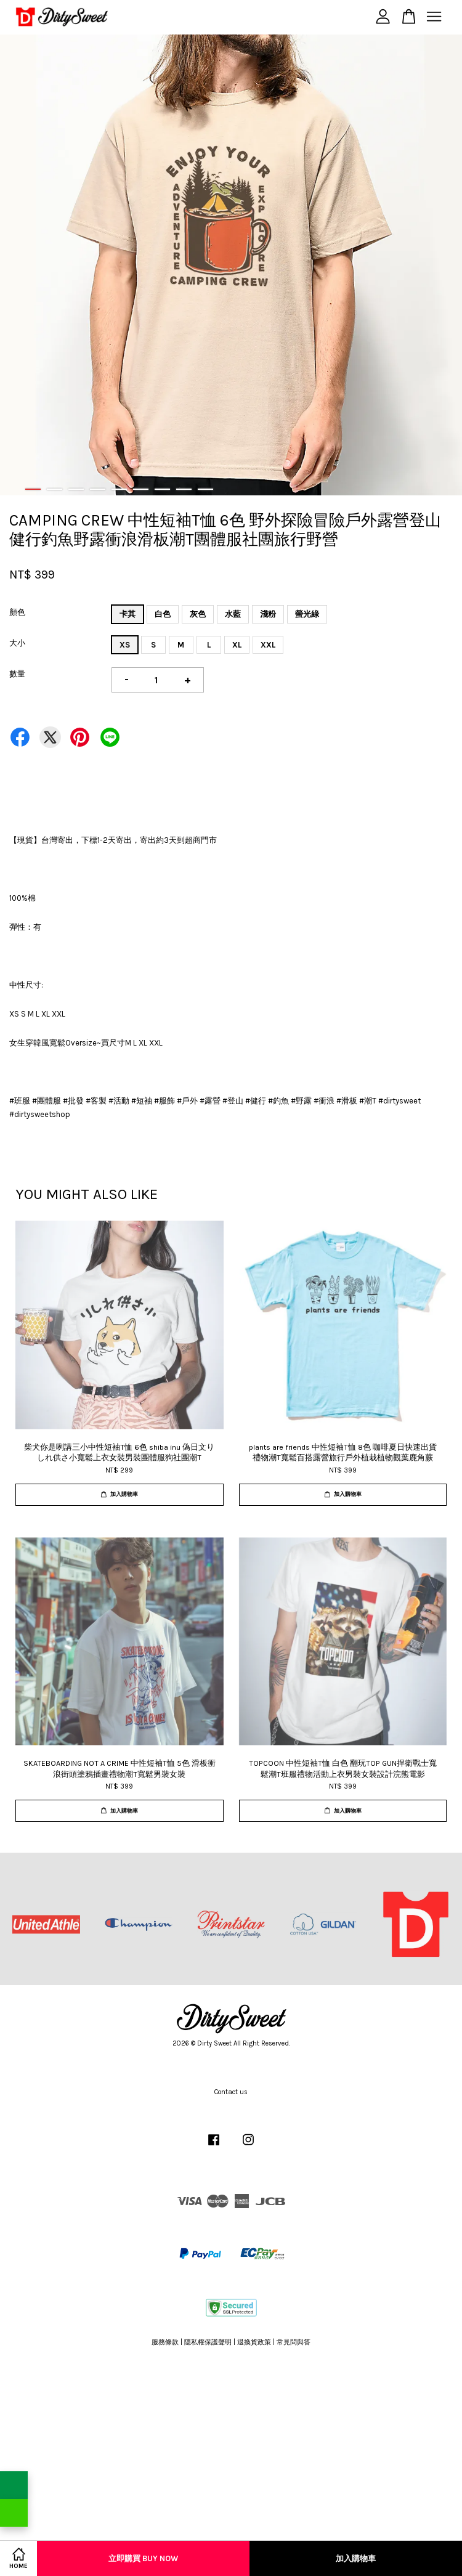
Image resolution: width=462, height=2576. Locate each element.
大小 (17, 643)
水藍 (233, 614)
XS (125, 644)
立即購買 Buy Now (143, 2558)
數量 (17, 673)
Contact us (231, 2092)
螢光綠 (307, 614)
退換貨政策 (254, 2342)
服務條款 (165, 2342)
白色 (163, 614)
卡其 (128, 614)
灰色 (198, 614)
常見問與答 (293, 2342)
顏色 (17, 612)
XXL (268, 644)
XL (236, 644)
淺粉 (268, 614)
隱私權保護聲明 (208, 2342)
